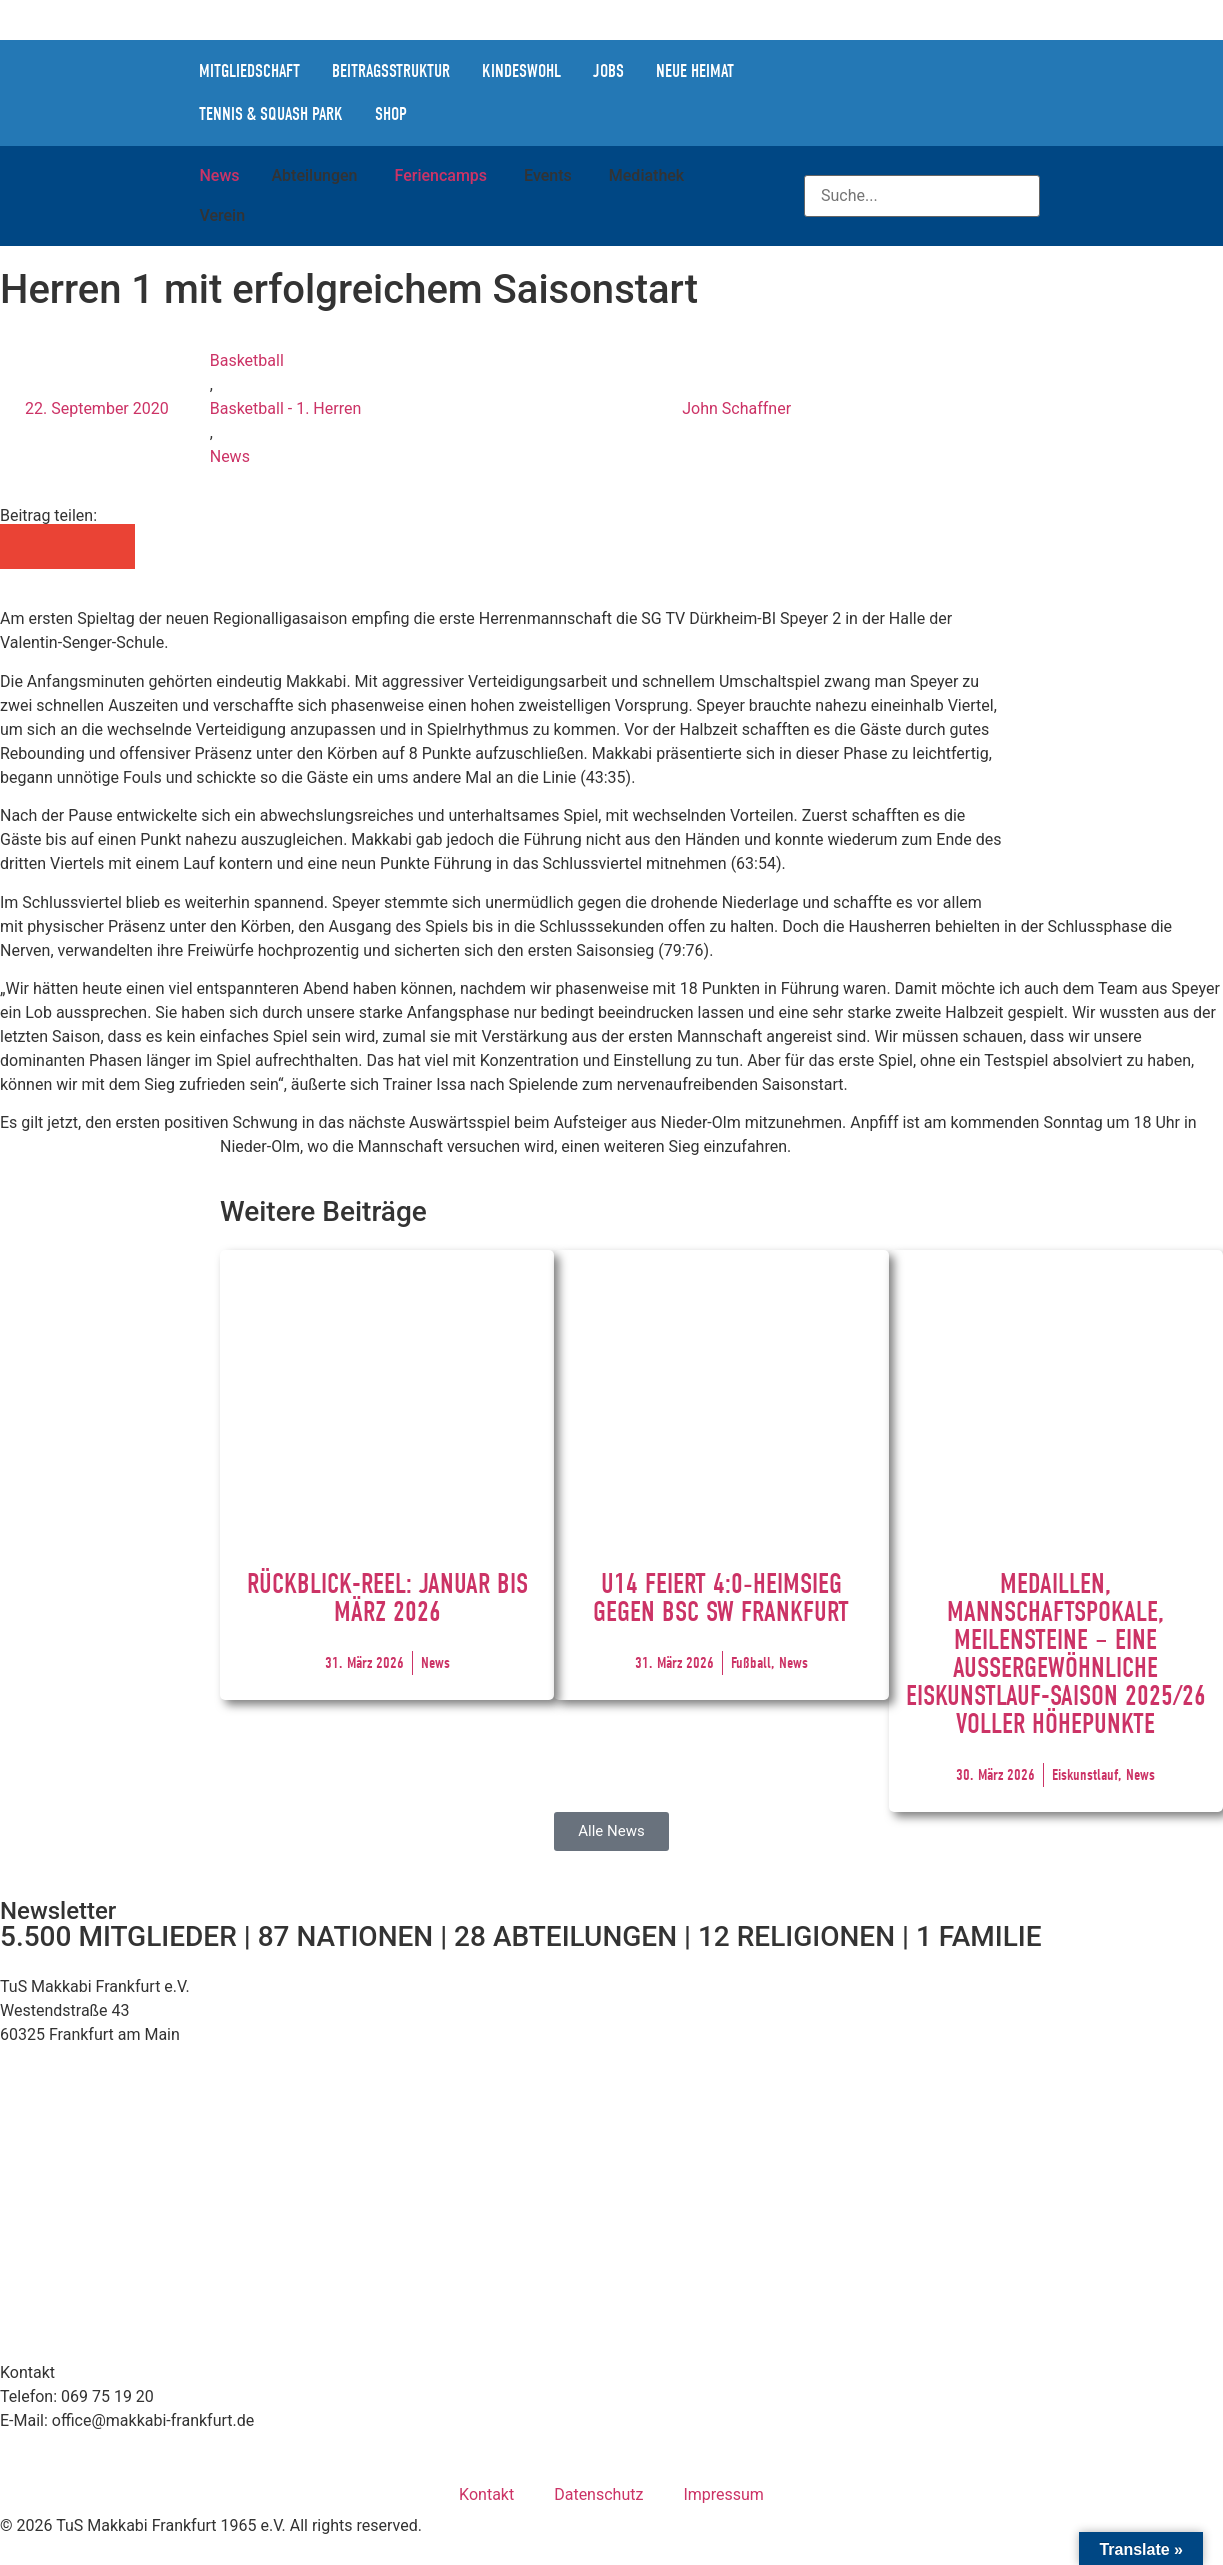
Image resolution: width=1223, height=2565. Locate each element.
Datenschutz (598, 2494)
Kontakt (486, 2494)
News (230, 456)
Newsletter (58, 1911)
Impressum (723, 2494)
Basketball (247, 360)
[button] (22, 546)
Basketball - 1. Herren (286, 408)
